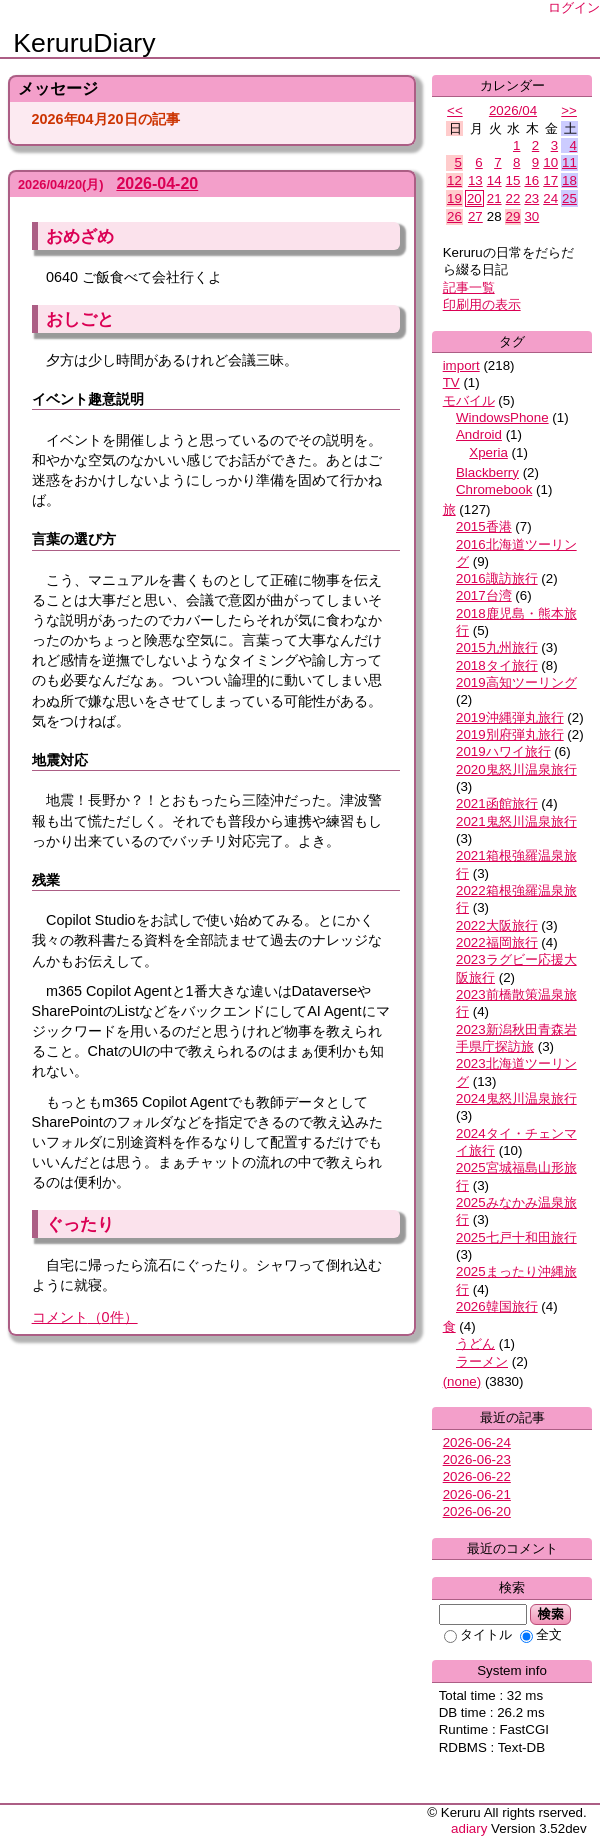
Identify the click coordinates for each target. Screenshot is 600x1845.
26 (454, 216)
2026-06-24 (477, 1442)
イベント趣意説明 (88, 399)
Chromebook (494, 489)
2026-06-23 (477, 1459)
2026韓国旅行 (497, 1306)
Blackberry (487, 472)
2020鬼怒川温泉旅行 (516, 769)
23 (531, 198)
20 (474, 198)
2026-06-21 (477, 1494)
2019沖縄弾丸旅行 (510, 717)
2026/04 (513, 110)
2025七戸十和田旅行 (516, 1237)
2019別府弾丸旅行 (510, 734)
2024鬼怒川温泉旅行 (516, 1098)
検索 (550, 1614)
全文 (541, 1634)
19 (454, 198)
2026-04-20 (157, 183)
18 (569, 180)
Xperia (488, 452)
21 (494, 198)
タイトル (478, 1634)
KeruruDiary (84, 43)
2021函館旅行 (497, 803)
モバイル (469, 400)
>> (569, 110)
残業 (46, 880)
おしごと (80, 319)
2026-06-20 (477, 1511)
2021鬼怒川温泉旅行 (516, 821)
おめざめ (80, 236)
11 (569, 162)
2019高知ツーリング (516, 682)
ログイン (574, 7)
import (461, 365)
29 (513, 216)
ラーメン (482, 1361)
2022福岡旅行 (497, 942)
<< (455, 110)
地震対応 (60, 760)
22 (513, 198)
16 (531, 180)
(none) (462, 1381)
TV (451, 382)
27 (475, 216)
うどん (475, 1343)
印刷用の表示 (482, 304)
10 (550, 162)
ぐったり (80, 1224)
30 (531, 216)
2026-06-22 (477, 1476)
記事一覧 (469, 287)
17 (550, 180)
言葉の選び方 (74, 539)
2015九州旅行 (497, 647)
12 (454, 180)
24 (550, 198)
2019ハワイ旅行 (503, 751)
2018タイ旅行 (497, 665)
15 (513, 180)
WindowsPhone (502, 417)
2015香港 (484, 526)
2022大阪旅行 (497, 925)
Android (479, 434)
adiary (469, 1828)
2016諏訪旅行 (497, 578)
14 (494, 180)
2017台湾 (484, 595)
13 (475, 180)
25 (569, 198)
